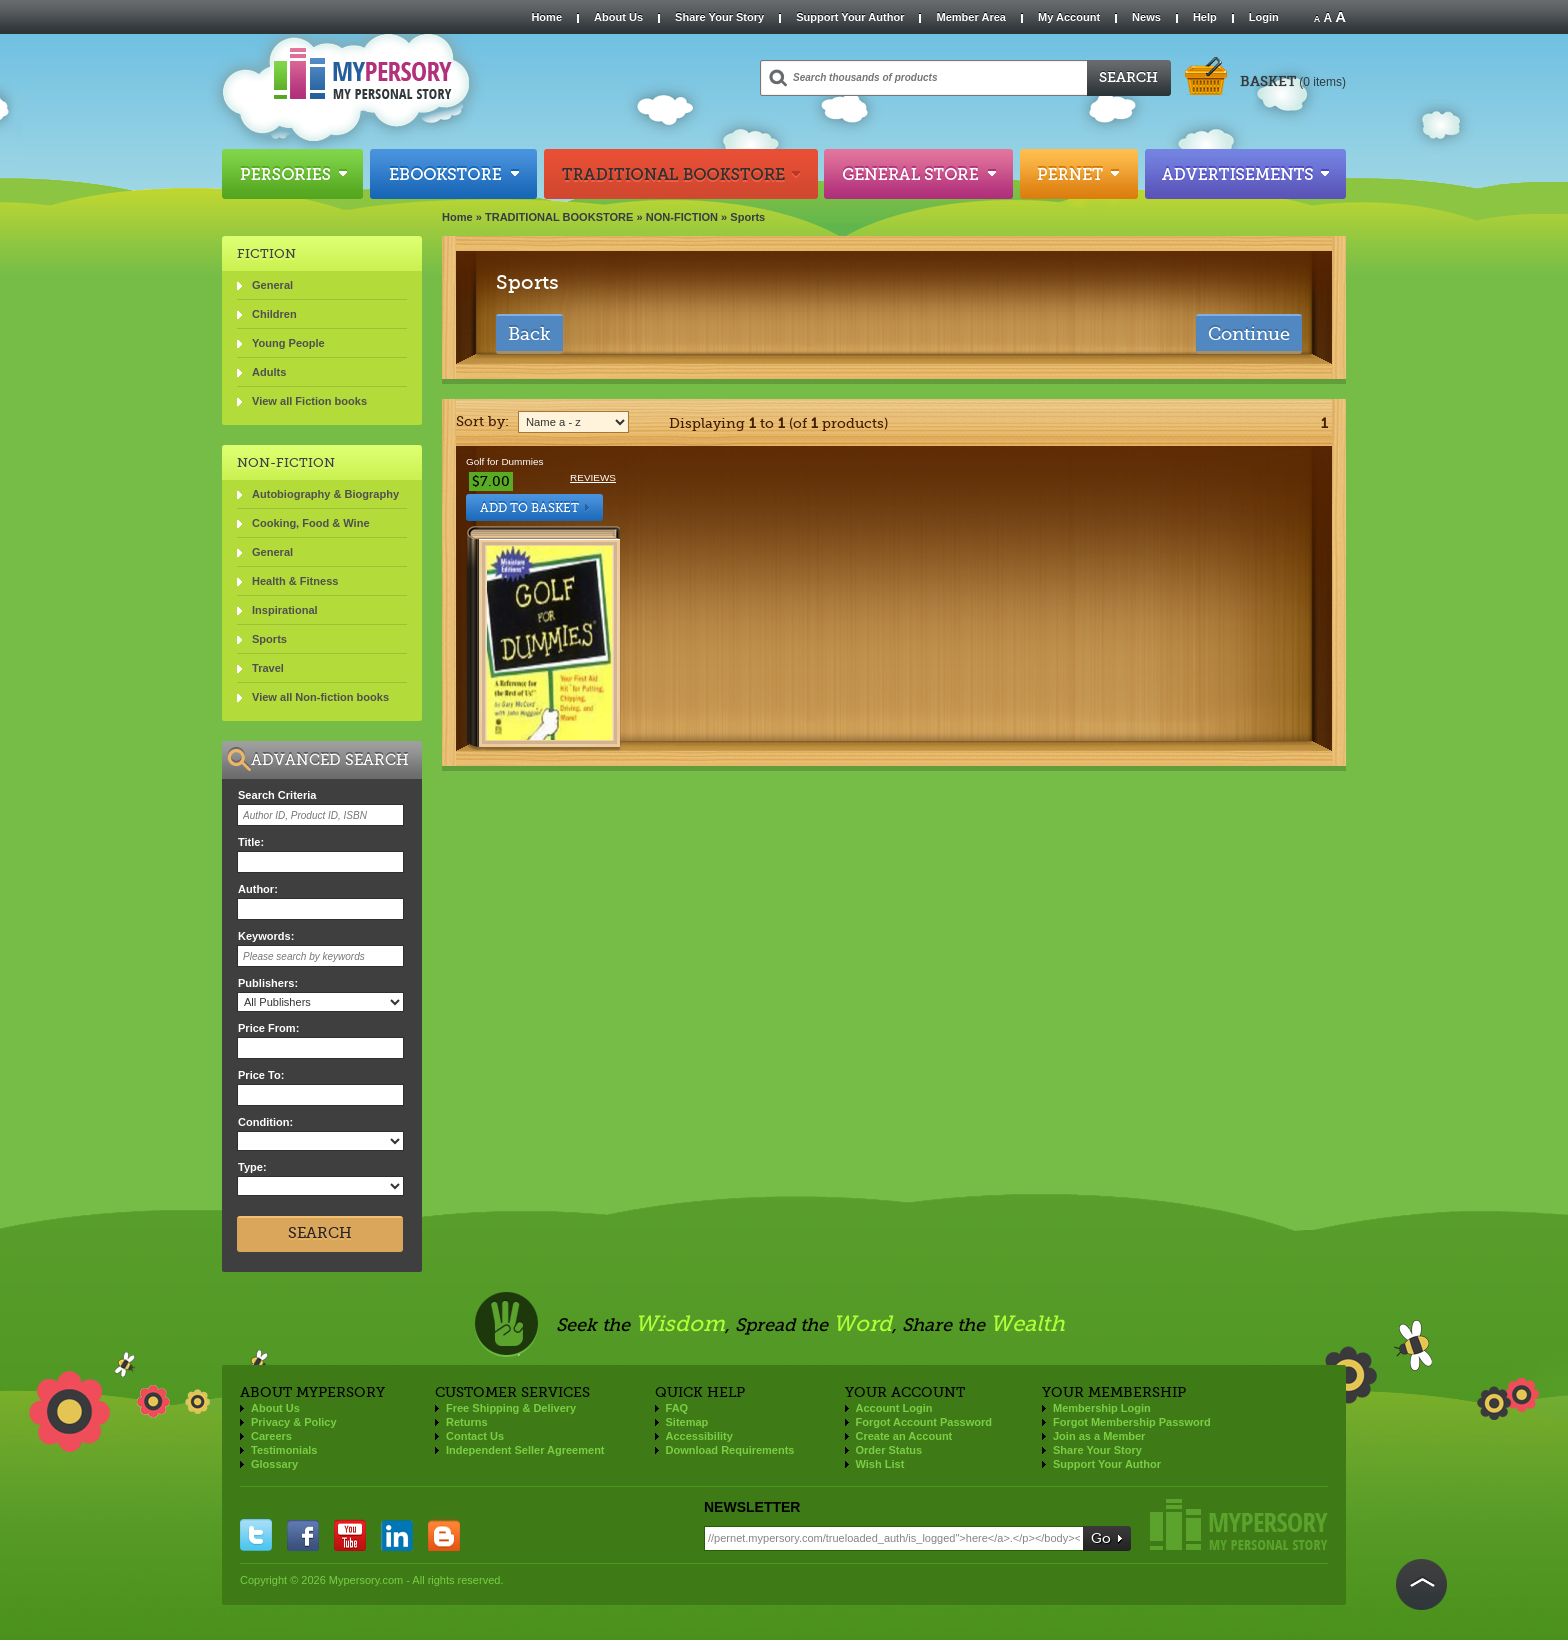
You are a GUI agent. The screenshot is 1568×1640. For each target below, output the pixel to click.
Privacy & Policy (294, 1422)
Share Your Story (719, 17)
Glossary (274, 1464)
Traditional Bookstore (681, 174)
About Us (618, 17)
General (272, 285)
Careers (271, 1436)
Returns (467, 1422)
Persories (292, 174)
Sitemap (687, 1422)
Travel (268, 668)
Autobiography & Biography (325, 494)
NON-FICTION (682, 217)
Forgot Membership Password (1132, 1422)
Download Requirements (730, 1450)
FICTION (266, 253)
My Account (1069, 17)
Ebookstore (453, 174)
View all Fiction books (309, 401)
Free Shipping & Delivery (511, 1408)
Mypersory (1239, 1524)
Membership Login (1102, 1408)
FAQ (677, 1408)
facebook (303, 1535)
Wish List (880, 1464)
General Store (918, 174)
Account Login (894, 1408)
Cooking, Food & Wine (311, 523)
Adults (269, 372)
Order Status (889, 1450)
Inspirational (285, 610)
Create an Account (904, 1436)
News (1146, 17)
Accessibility (699, 1436)
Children (274, 314)
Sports (747, 217)
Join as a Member (1099, 1436)
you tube (350, 1535)
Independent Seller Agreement (525, 1450)
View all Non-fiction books (320, 697)
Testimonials (284, 1450)
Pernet (1079, 174)
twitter (256, 1535)
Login (1264, 17)
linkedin (397, 1535)
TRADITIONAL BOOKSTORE (559, 217)
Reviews (593, 477)
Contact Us (475, 1436)
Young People (288, 343)
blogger (444, 1535)
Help (1205, 17)
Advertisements (1245, 174)
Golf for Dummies (504, 461)
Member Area (970, 17)
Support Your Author (850, 17)
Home (546, 17)
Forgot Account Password (924, 1422)
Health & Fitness (295, 581)
